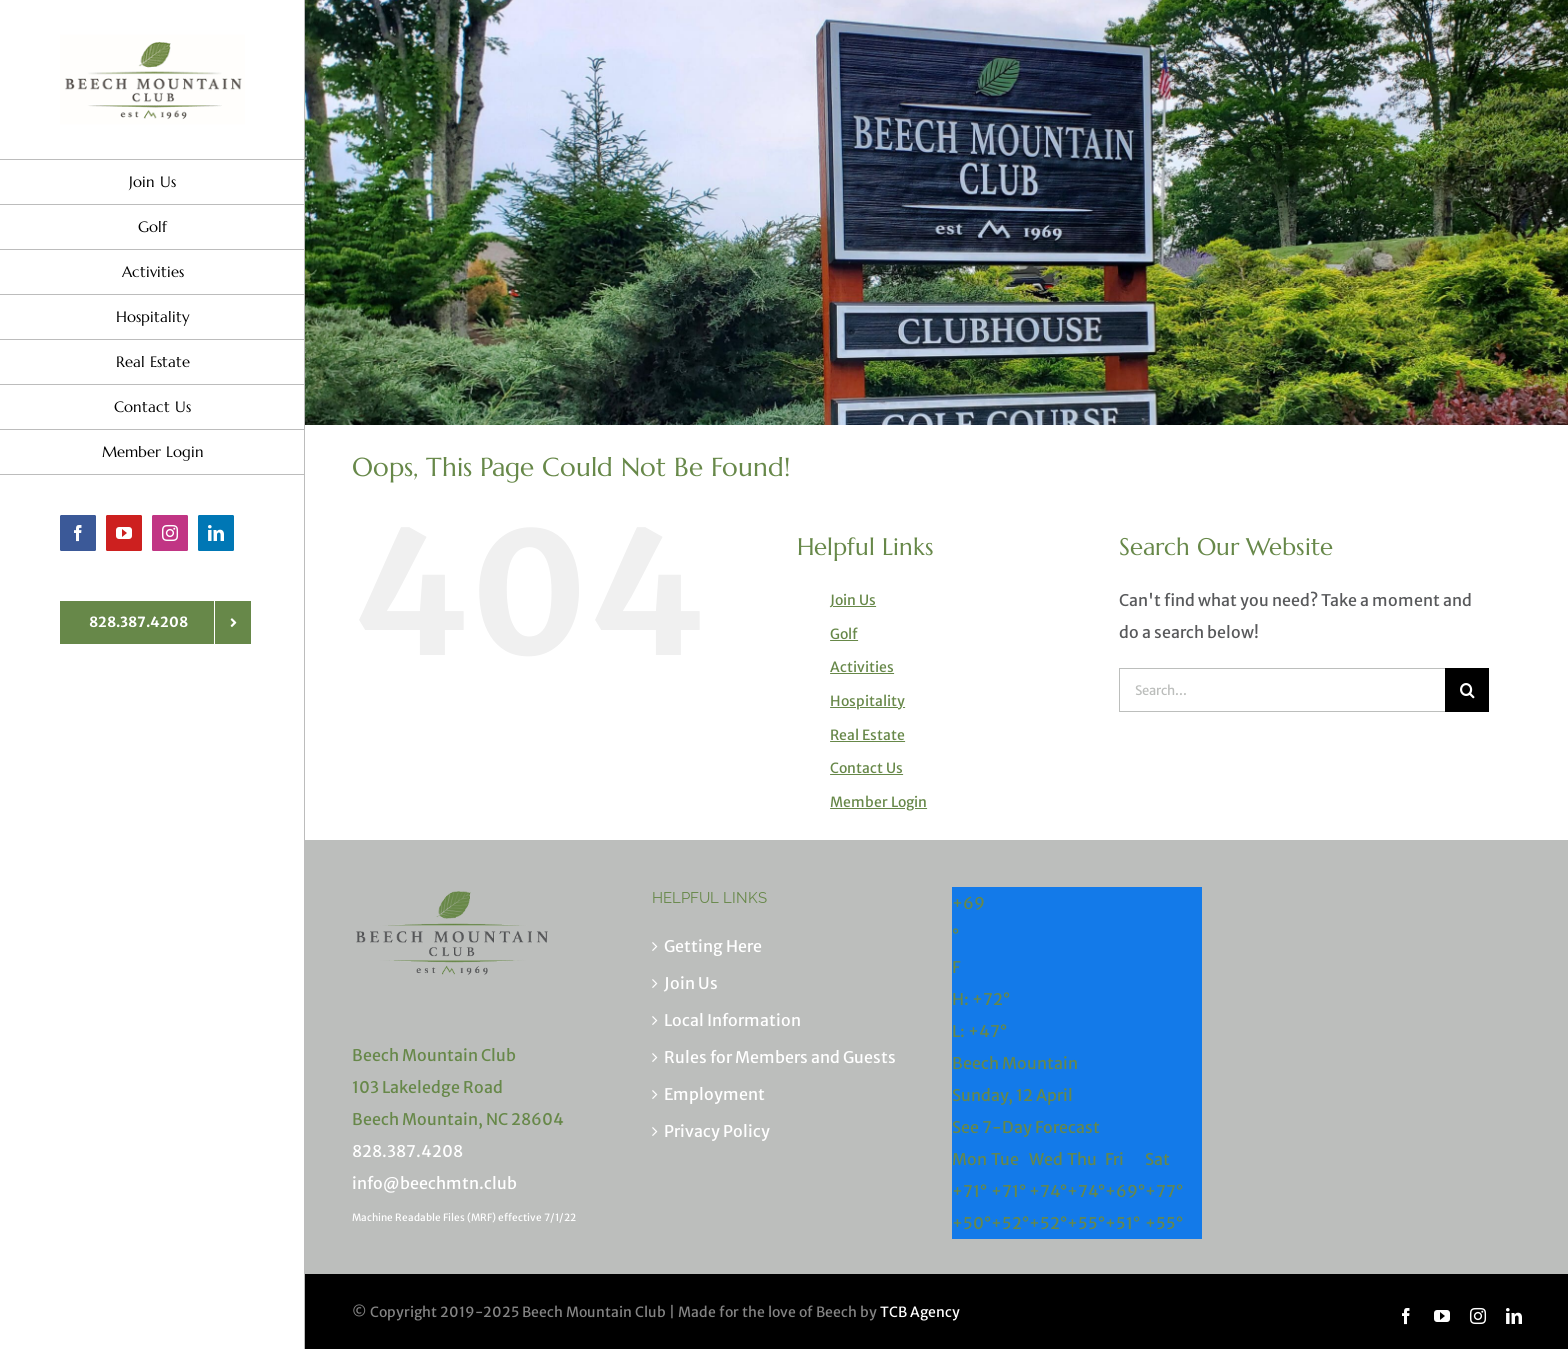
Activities (862, 667)
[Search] (1467, 690)
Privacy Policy (717, 1131)
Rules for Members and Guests (780, 1057)
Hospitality (867, 701)
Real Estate (867, 735)
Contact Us (866, 768)
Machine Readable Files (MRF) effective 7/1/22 (464, 1217)
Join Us (853, 600)
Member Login (878, 802)
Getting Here (713, 946)
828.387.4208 (407, 1151)
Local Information (732, 1020)
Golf (844, 634)
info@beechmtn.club (434, 1183)
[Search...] (1282, 690)
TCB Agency (920, 1312)
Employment (714, 1094)
